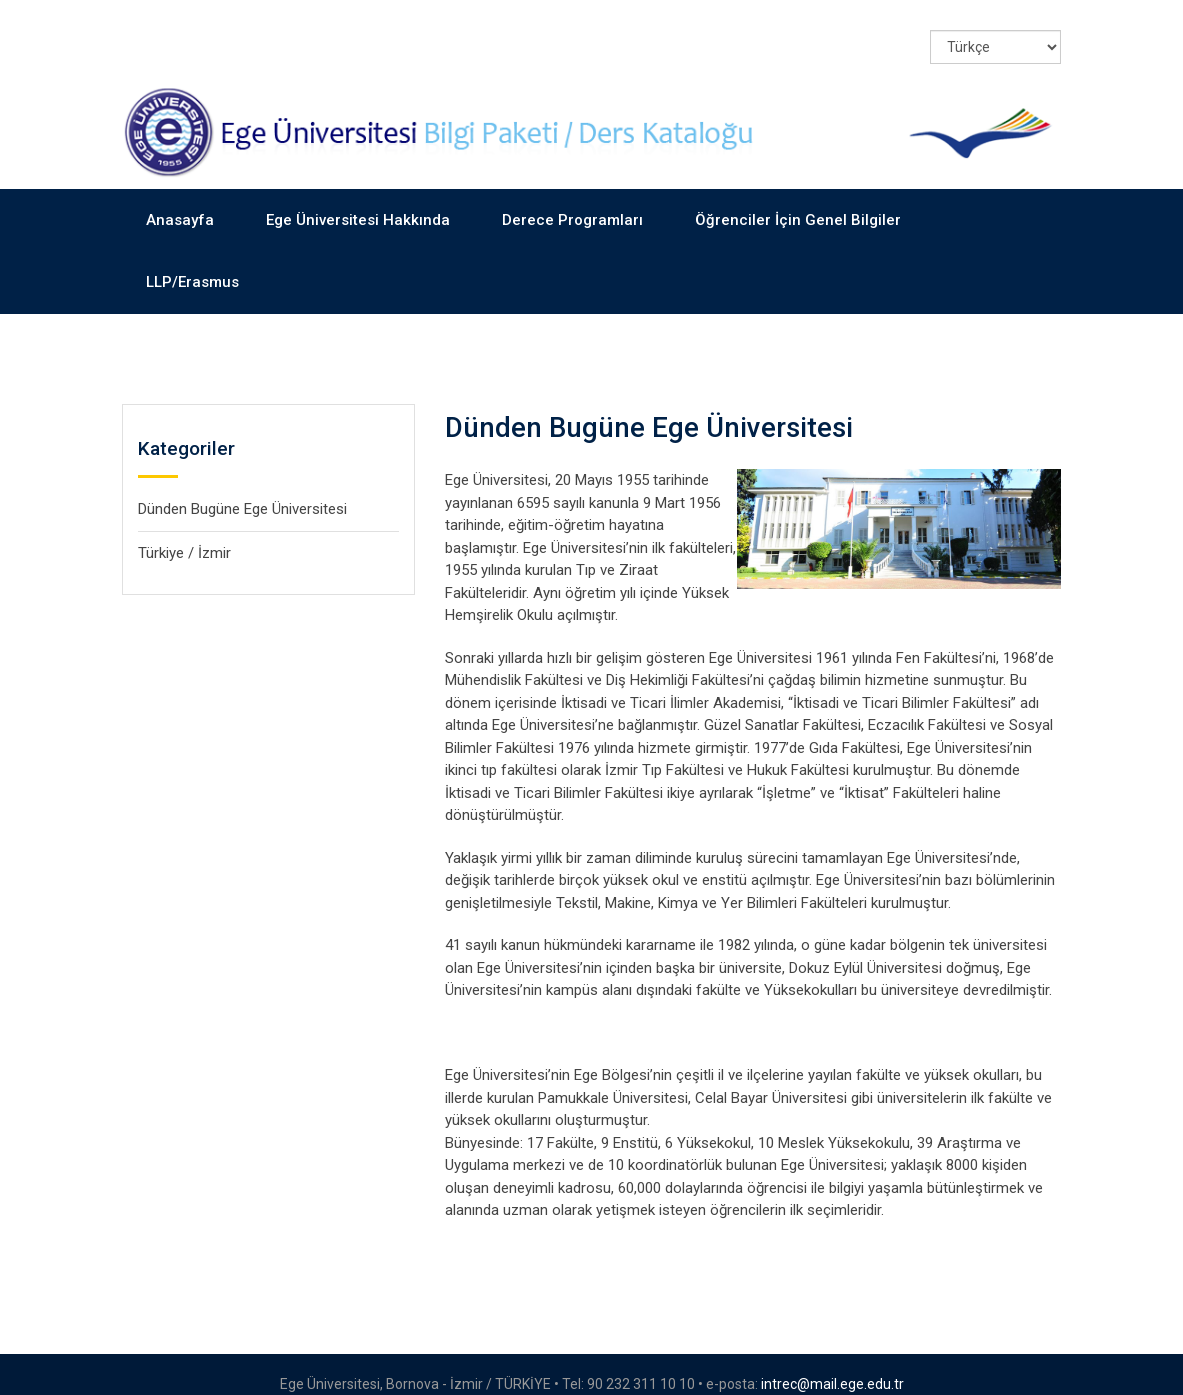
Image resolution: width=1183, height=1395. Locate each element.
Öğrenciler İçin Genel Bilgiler (798, 200)
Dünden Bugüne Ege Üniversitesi (242, 489)
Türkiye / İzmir (184, 533)
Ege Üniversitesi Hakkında (358, 200)
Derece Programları (572, 200)
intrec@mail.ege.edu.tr (832, 1364)
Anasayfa (180, 200)
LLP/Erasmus (192, 262)
